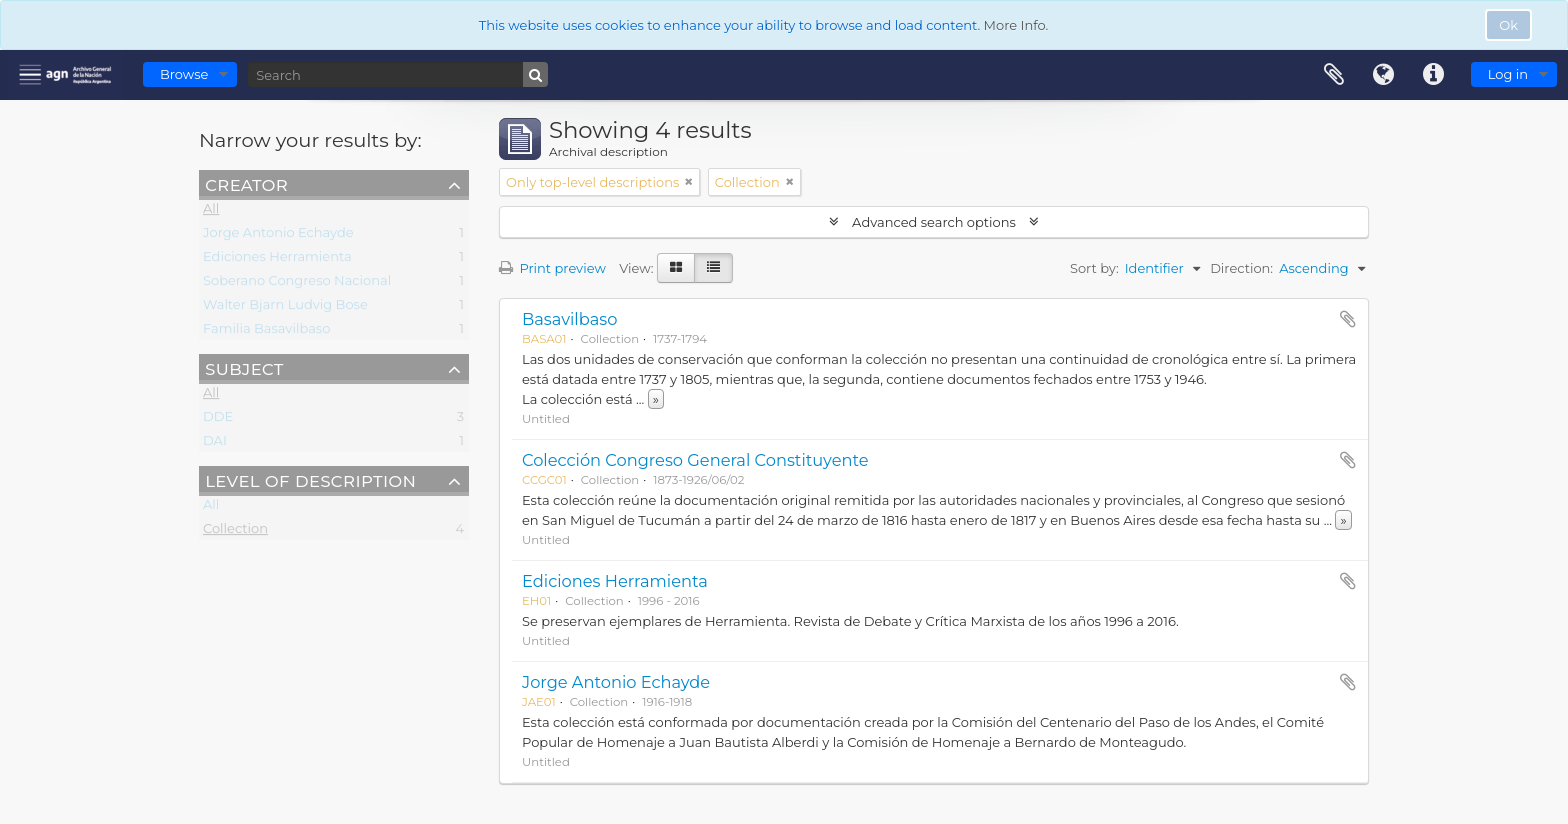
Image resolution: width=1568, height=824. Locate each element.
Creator (246, 184)
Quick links (1434, 75)
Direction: (1241, 268)
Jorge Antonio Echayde (278, 236)
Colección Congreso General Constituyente (695, 460)
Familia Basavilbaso (266, 332)
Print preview (552, 268)
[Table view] (713, 268)
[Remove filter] (689, 182)
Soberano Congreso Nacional (297, 284)
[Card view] (676, 268)
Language (1384, 75)
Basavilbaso (569, 319)
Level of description (310, 480)
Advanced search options (934, 222)
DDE (218, 420)
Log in (1508, 74)
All (211, 212)
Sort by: (1094, 268)
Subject (244, 368)
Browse (184, 74)
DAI (215, 444)
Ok (1508, 25)
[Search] (398, 74)
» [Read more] (656, 399)
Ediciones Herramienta (277, 260)
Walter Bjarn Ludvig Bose (285, 308)
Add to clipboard (1348, 319)
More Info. (1016, 25)
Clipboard (1334, 75)
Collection (235, 532)
